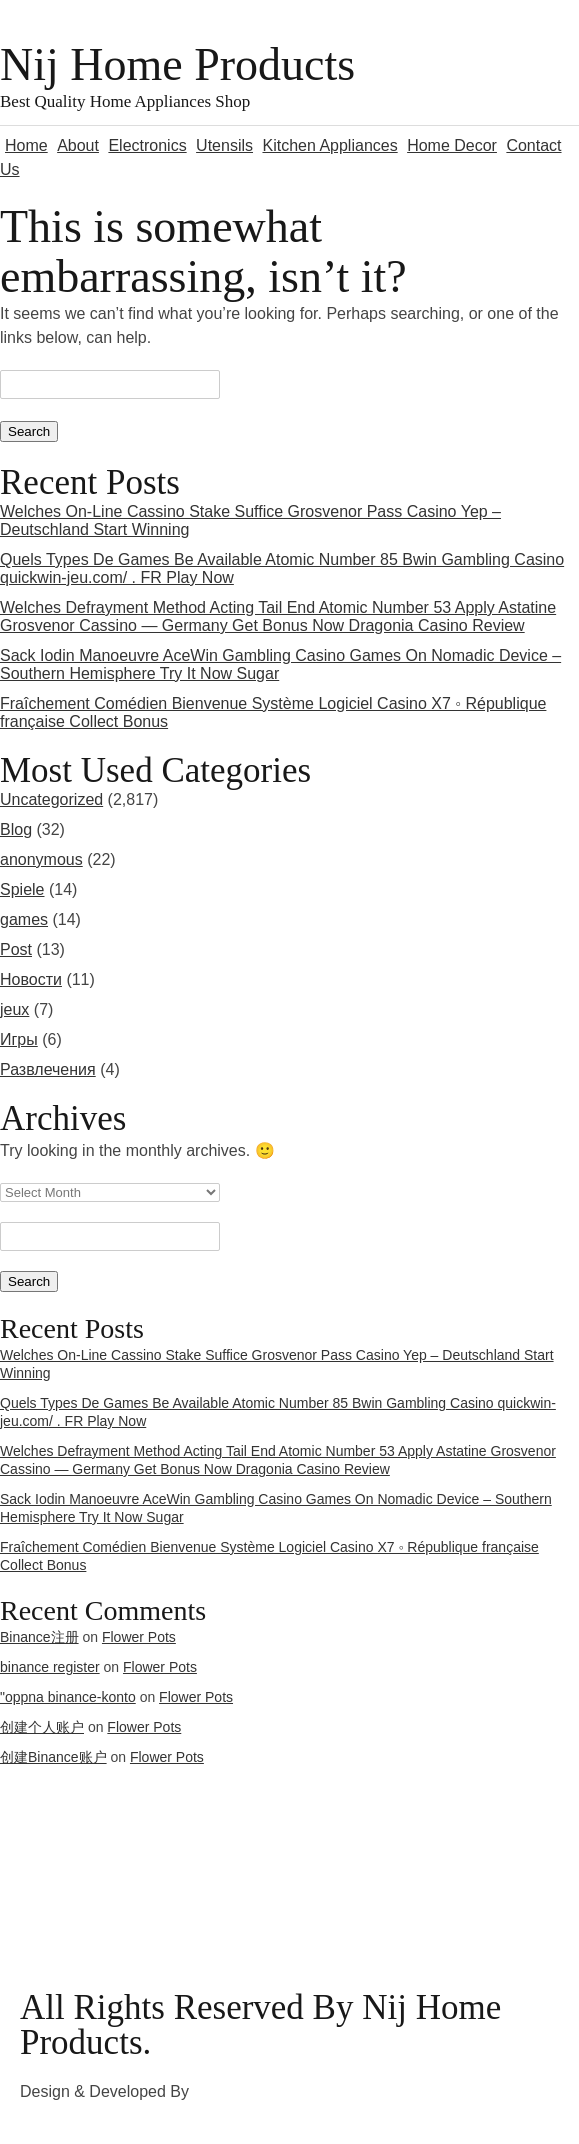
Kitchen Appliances (329, 145)
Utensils (224, 145)
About (78, 145)
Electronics (147, 145)
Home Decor (452, 145)
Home (26, 145)
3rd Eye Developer (261, 2091)
